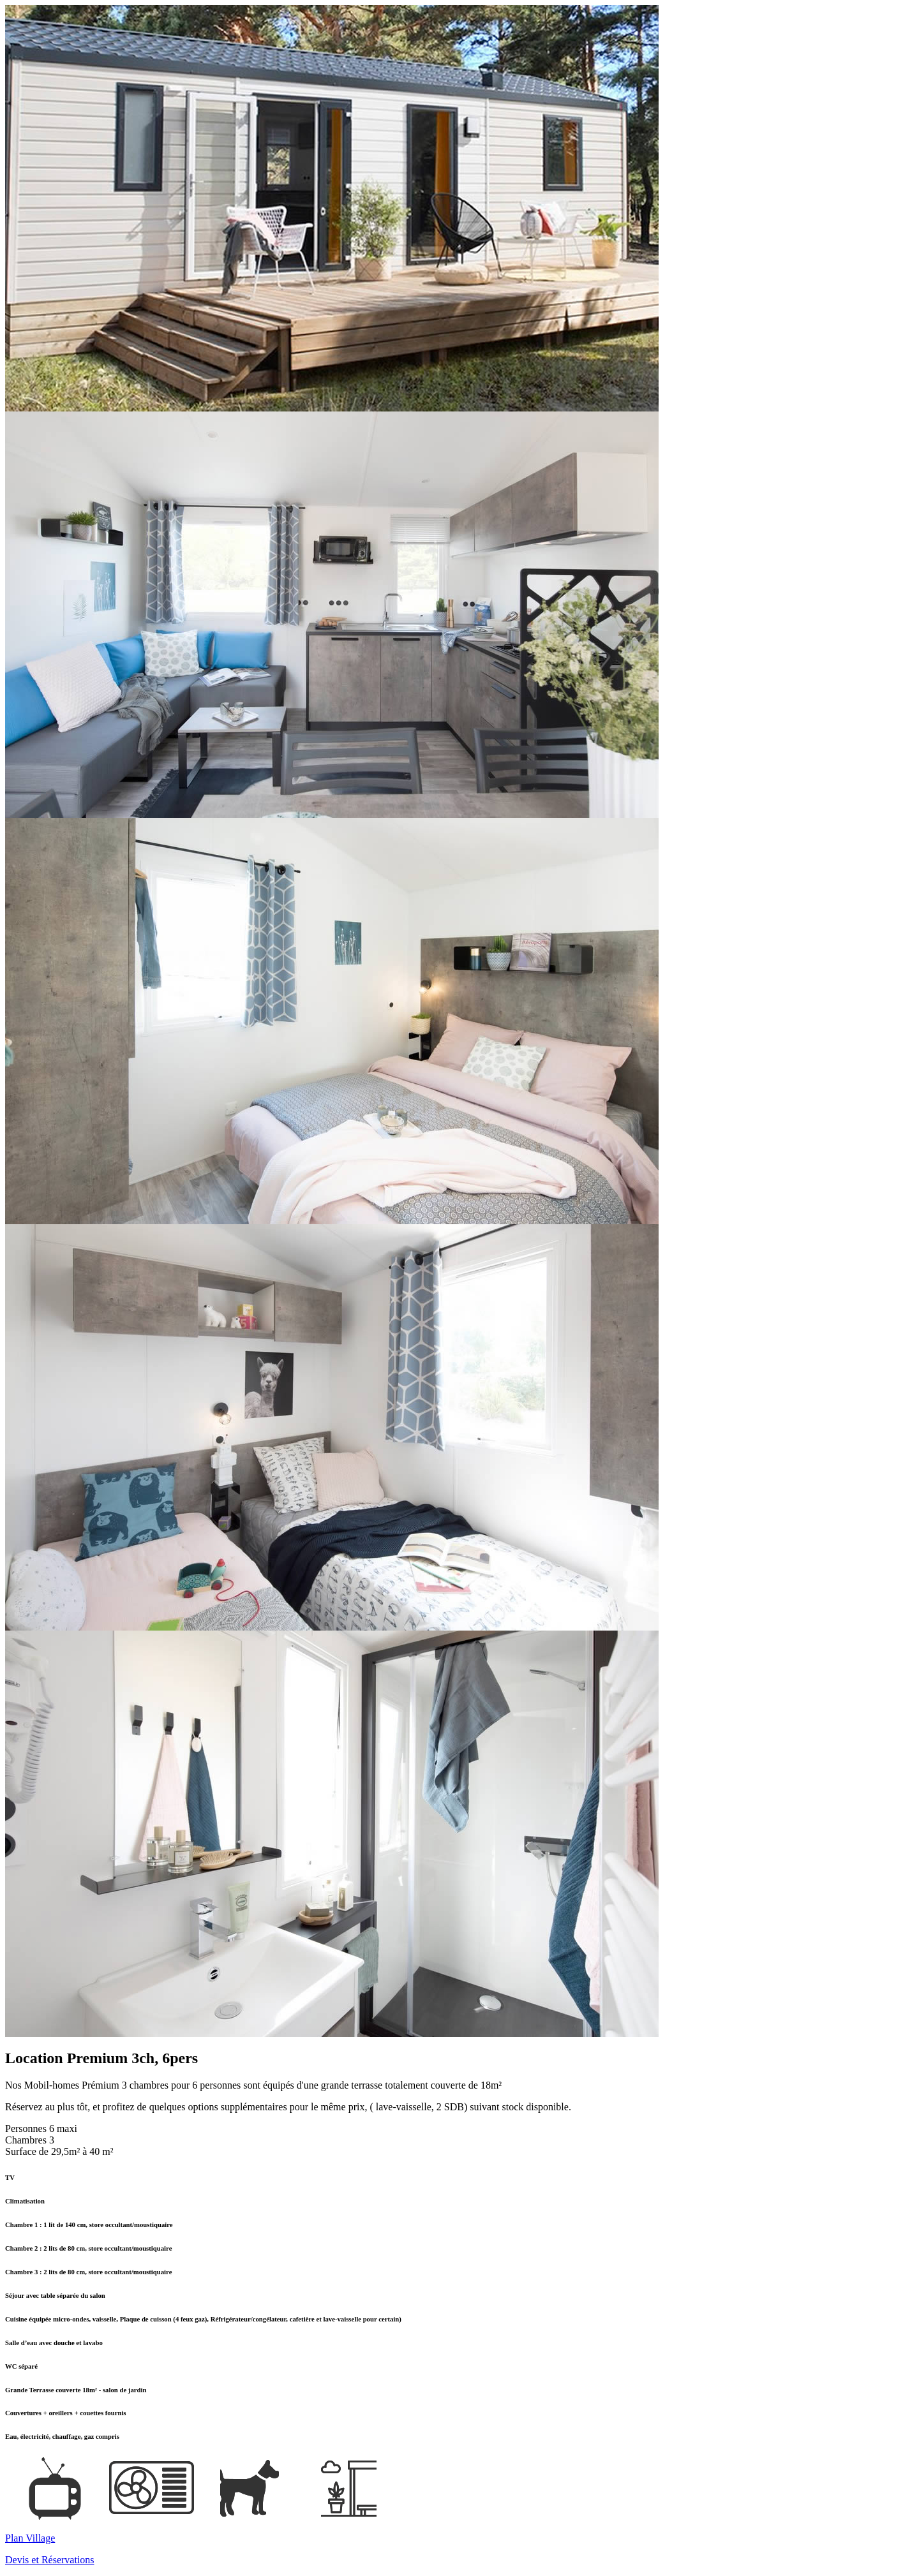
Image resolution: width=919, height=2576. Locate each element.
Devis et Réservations (49, 2559)
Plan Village (30, 2538)
